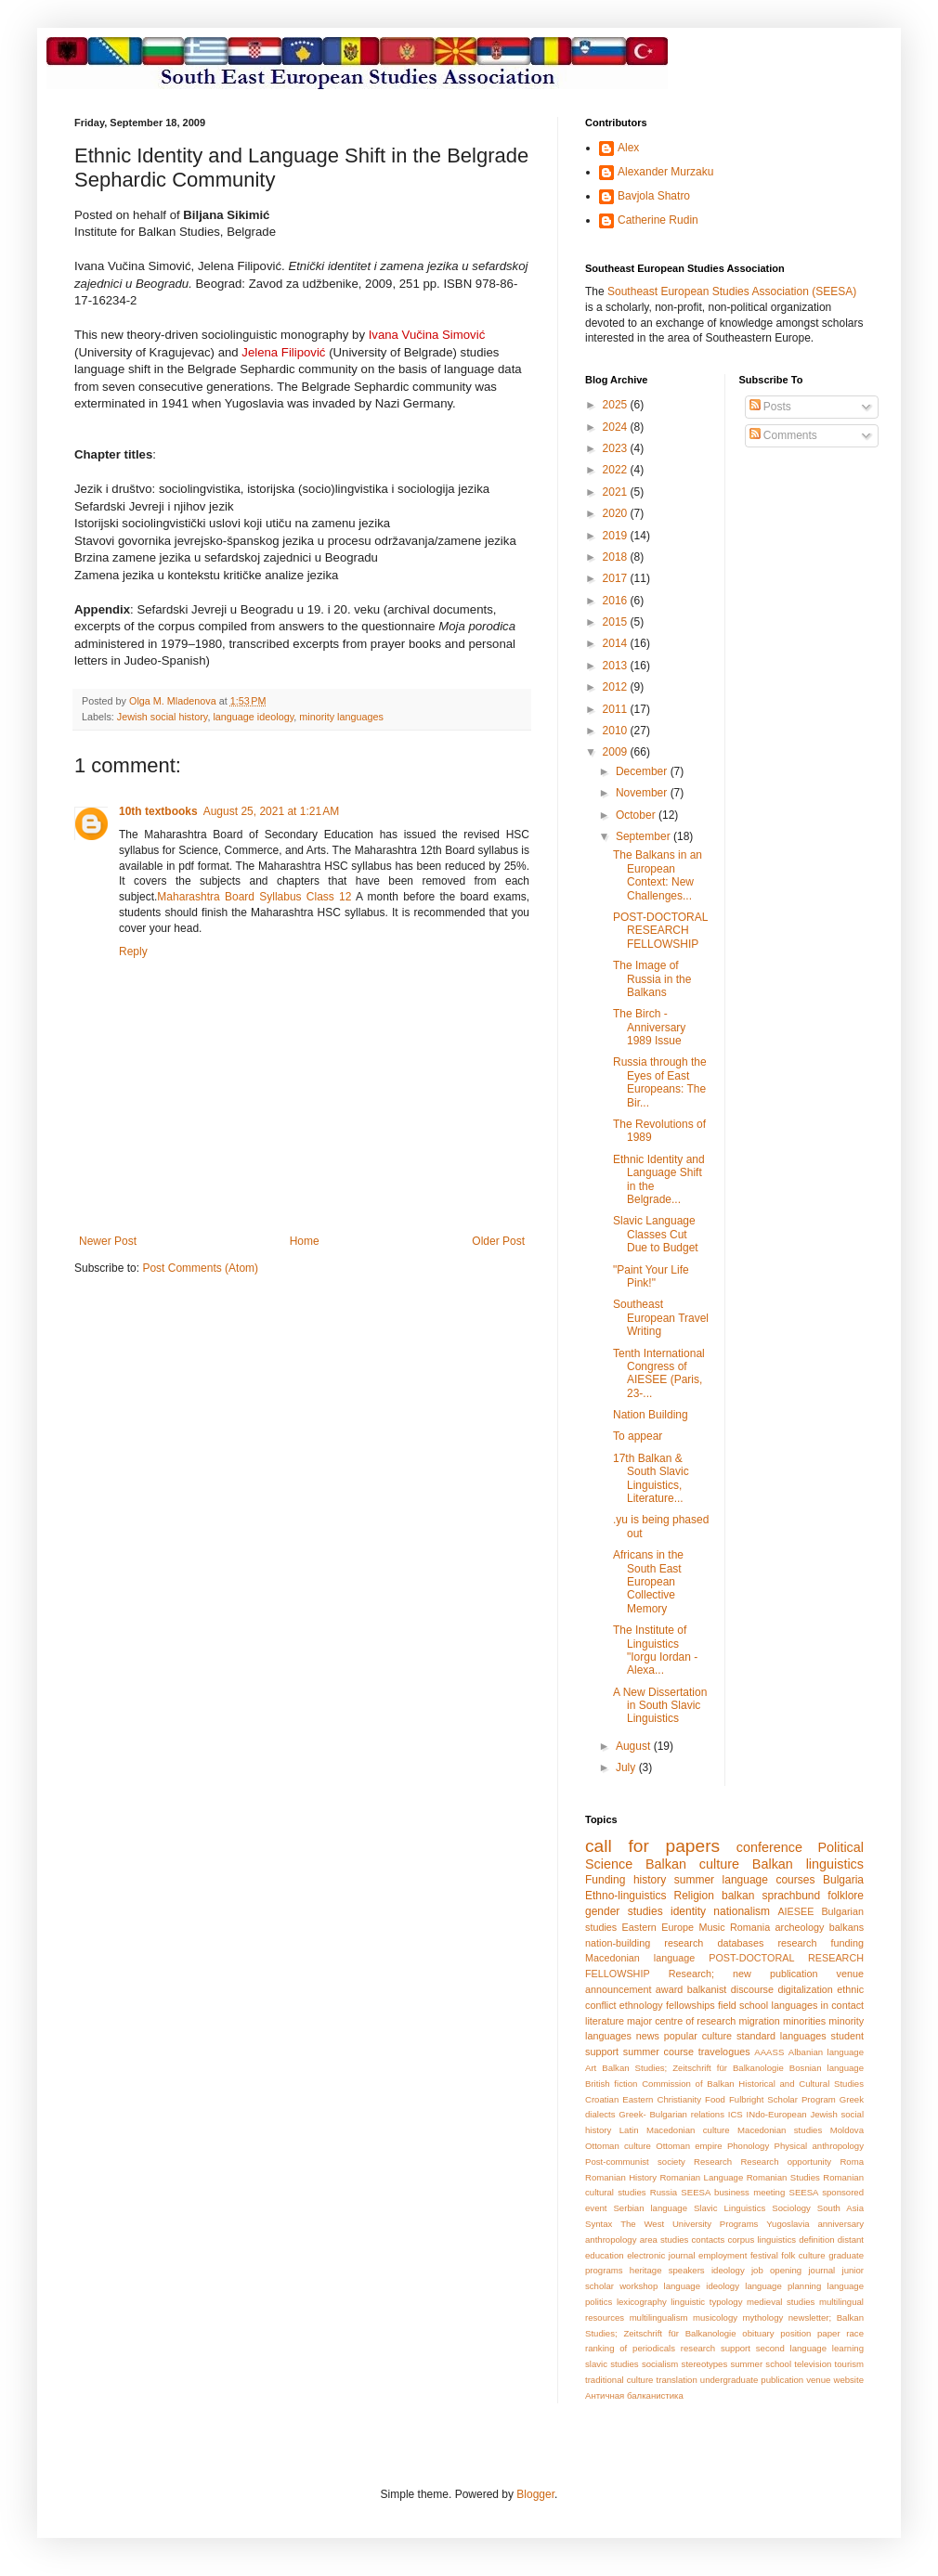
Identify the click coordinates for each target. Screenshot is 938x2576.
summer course (658, 2051)
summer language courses (744, 1879)
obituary (758, 2333)
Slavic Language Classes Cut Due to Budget (655, 1234)
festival (764, 2255)
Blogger (535, 2494)
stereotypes (705, 2364)
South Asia (840, 2208)
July (627, 1767)
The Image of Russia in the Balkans (652, 979)
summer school (760, 2364)
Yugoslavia (787, 2224)
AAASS (769, 2052)
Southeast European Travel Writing (661, 1318)
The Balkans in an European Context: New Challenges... (657, 874)
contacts (708, 2239)
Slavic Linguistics (729, 2208)
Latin (629, 2130)
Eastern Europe (658, 1927)
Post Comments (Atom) (200, 1268)
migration (758, 2020)
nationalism (741, 1911)
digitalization (804, 1989)
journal (821, 2270)
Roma (852, 2161)
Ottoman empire (689, 2146)
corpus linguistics (761, 2239)
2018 (617, 556)
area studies (664, 2239)
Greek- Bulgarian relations (671, 2114)
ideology (728, 2270)
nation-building (617, 1942)
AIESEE (795, 1911)
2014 (617, 643)
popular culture (698, 2035)
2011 (617, 709)
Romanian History (621, 2177)
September (644, 836)
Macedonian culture (688, 2130)
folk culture (803, 2255)
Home (304, 1241)
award (669, 1989)
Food (715, 2099)
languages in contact (818, 2005)
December (643, 771)
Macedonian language (640, 1957)
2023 (617, 448)
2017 (617, 578)
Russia (663, 2192)
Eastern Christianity (661, 2099)
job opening (776, 2270)
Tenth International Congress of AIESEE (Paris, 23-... (659, 1373)
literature (604, 2020)
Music (711, 1927)
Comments (783, 435)
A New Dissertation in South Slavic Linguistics (660, 1706)
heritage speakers (667, 2270)
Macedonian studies (779, 2130)
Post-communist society (635, 2161)
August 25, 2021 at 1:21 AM (271, 811)
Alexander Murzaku (665, 171)
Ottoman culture (618, 2146)
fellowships (690, 2005)
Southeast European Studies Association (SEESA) (731, 291)
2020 (617, 513)
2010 (617, 730)
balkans (846, 1927)
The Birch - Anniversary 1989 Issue (649, 1027)
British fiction (611, 2083)
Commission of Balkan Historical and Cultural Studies (753, 2083)
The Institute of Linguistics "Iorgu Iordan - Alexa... (655, 1650)
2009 (617, 751)
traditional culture (619, 2380)
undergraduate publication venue (765, 2380)
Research (713, 2161)
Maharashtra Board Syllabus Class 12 (254, 896)
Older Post (498, 1241)
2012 (617, 686)
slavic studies (612, 2364)
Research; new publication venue (766, 1973)
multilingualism (659, 2317)
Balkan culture (692, 1864)
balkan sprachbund (771, 1895)
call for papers (652, 1846)
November (643, 792)
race (855, 2333)
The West (642, 2224)
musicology (715, 2317)
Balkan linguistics (808, 1864)
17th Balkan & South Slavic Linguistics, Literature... (651, 1478)
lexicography (642, 2302)
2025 (617, 404)
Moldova (847, 2130)
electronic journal (661, 2255)
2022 (617, 469)
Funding (605, 1879)
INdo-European (777, 2114)
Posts (770, 406)
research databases (713, 1942)
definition (816, 2239)
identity (688, 1911)
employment (722, 2255)
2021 (617, 491)
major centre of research (681, 2020)
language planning (783, 2286)
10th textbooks (158, 811)
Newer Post (108, 1241)
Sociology (791, 2208)
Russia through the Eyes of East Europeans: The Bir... (660, 1081)
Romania (750, 1927)
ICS (735, 2114)
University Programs (715, 2224)
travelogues (724, 2051)
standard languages (781, 2035)
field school (743, 2005)
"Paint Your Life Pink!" (651, 1276)
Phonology (748, 2146)
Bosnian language (826, 2068)
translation (677, 2380)
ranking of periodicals (630, 2348)
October (637, 815)
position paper (810, 2333)
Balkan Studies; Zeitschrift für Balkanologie (693, 2068)
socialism (660, 2364)
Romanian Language (701, 2177)
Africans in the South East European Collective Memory (648, 1581)
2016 (617, 600)
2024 (617, 427)
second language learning (810, 2348)
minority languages (341, 716)
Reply (133, 951)
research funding (820, 1942)
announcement (618, 1989)
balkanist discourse (730, 1989)
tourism (849, 2364)
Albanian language (826, 2052)
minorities (804, 2020)
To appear (637, 1436)
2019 (617, 535)
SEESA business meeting (733, 2192)
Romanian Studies (783, 2177)
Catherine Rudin (658, 220)
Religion (694, 1895)
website (848, 2380)
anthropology (610, 2239)
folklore (845, 1895)
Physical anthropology (819, 2146)
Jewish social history (162, 716)
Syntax (598, 2224)
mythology (763, 2317)
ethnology (641, 2005)
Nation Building (650, 1414)
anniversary (840, 2224)
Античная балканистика (634, 2395)
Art (590, 2068)
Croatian (602, 2099)
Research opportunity (785, 2161)
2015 (617, 621)
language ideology (253, 716)
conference (769, 1847)
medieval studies (780, 2302)
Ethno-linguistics (625, 1895)
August (635, 1746)
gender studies (624, 1911)
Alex (628, 147)
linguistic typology (706, 2302)
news (647, 2035)
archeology (800, 1927)
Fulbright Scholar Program (782, 2099)
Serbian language (650, 2208)
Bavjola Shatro (654, 195)
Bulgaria (843, 1879)
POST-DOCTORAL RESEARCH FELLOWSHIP (660, 931)
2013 (617, 665)
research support (715, 2348)
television (812, 2364)
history (649, 1879)
